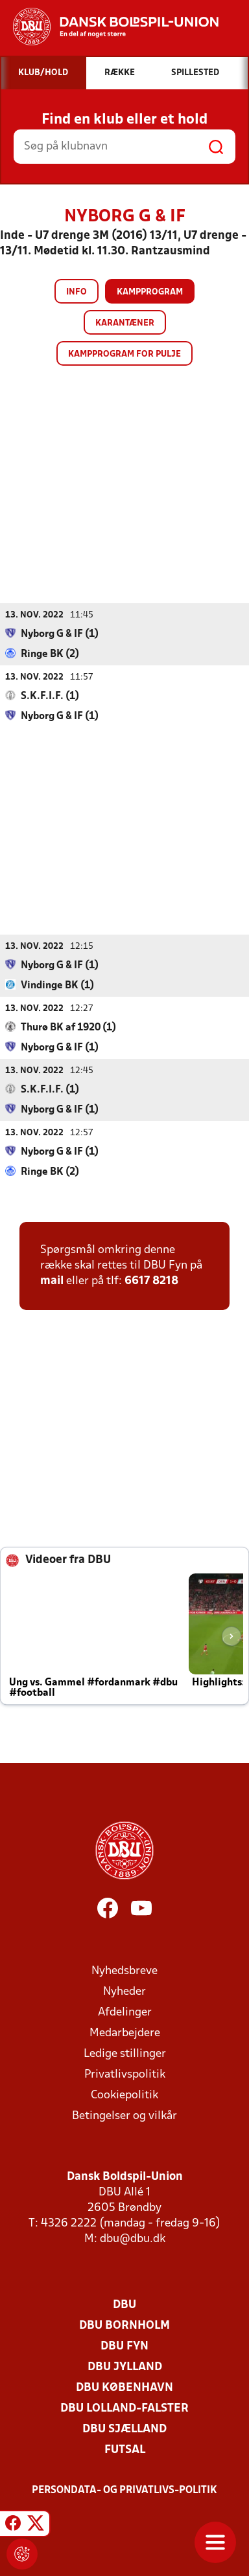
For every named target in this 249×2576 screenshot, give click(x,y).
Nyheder (124, 1991)
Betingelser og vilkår (124, 2115)
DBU (124, 2304)
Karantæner (124, 323)
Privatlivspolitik (124, 2074)
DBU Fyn (124, 2345)
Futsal (124, 2449)
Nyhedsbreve (124, 1970)
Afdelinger (125, 2011)
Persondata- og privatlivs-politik (124, 2489)
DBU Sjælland (124, 2428)
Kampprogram (150, 292)
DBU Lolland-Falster (124, 2408)
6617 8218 (151, 1280)
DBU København (124, 2387)
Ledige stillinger (125, 2053)
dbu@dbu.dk (132, 2238)
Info (76, 292)
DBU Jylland (125, 2366)
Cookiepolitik (124, 2094)
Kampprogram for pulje (124, 354)
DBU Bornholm (124, 2325)
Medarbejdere (124, 2032)
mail (52, 1280)
